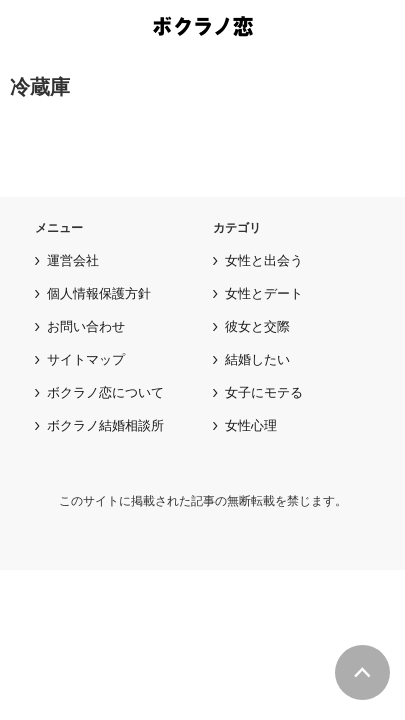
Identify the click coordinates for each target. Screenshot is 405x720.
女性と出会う (264, 260)
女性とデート (264, 293)
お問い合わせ (86, 326)
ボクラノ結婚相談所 (105, 425)
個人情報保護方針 (99, 293)
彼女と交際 (257, 326)
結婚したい (257, 359)
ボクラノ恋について (105, 392)
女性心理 (251, 425)
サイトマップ (86, 359)
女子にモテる (264, 392)
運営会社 (73, 260)
